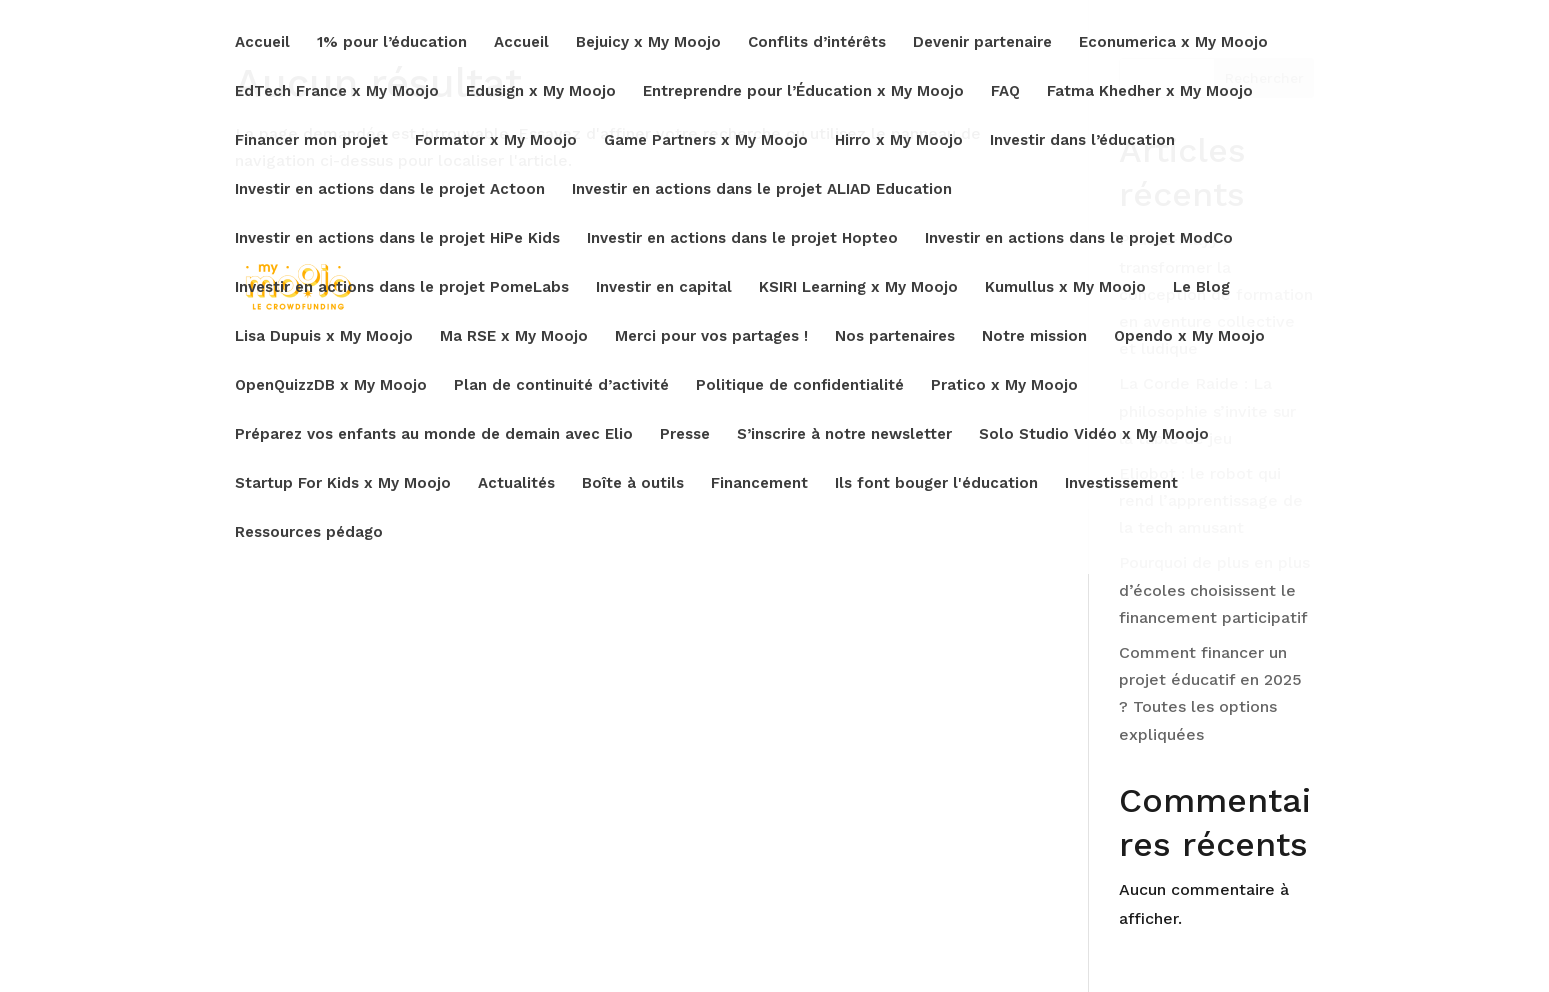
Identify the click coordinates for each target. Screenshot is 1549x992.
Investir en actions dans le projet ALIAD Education (762, 190)
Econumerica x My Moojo (1173, 43)
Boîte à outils (633, 484)
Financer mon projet (311, 141)
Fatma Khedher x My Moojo (1150, 92)
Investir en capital (664, 288)
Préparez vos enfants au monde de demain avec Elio (434, 435)
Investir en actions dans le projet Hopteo (742, 239)
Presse (685, 435)
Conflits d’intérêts (817, 43)
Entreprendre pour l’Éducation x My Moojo (803, 92)
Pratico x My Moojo (1004, 386)
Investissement (1121, 484)
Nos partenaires (895, 337)
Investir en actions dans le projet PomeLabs (402, 288)
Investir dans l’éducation (1082, 141)
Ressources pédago (309, 533)
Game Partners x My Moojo (706, 141)
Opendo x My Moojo (1189, 337)
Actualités (516, 484)
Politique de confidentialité (800, 386)
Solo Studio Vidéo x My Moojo (1094, 435)
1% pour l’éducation (392, 43)
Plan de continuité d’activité (561, 386)
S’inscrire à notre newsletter (844, 435)
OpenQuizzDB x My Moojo (331, 386)
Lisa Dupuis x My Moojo (324, 337)
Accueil (262, 43)
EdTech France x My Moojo (337, 92)
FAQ (1005, 92)
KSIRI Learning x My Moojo (858, 288)
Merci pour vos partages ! (711, 337)
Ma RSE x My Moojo (514, 337)
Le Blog (1201, 288)
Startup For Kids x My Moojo (343, 484)
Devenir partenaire (982, 43)
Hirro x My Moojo (899, 141)
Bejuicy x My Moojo (648, 43)
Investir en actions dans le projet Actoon (390, 190)
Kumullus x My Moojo (1065, 288)
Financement (759, 484)
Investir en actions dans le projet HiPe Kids (397, 239)
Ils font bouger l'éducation (936, 484)
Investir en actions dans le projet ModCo (1079, 239)
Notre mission (1034, 337)
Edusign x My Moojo (541, 92)
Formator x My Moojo (496, 141)
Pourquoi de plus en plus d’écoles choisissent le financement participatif (1214, 589)
